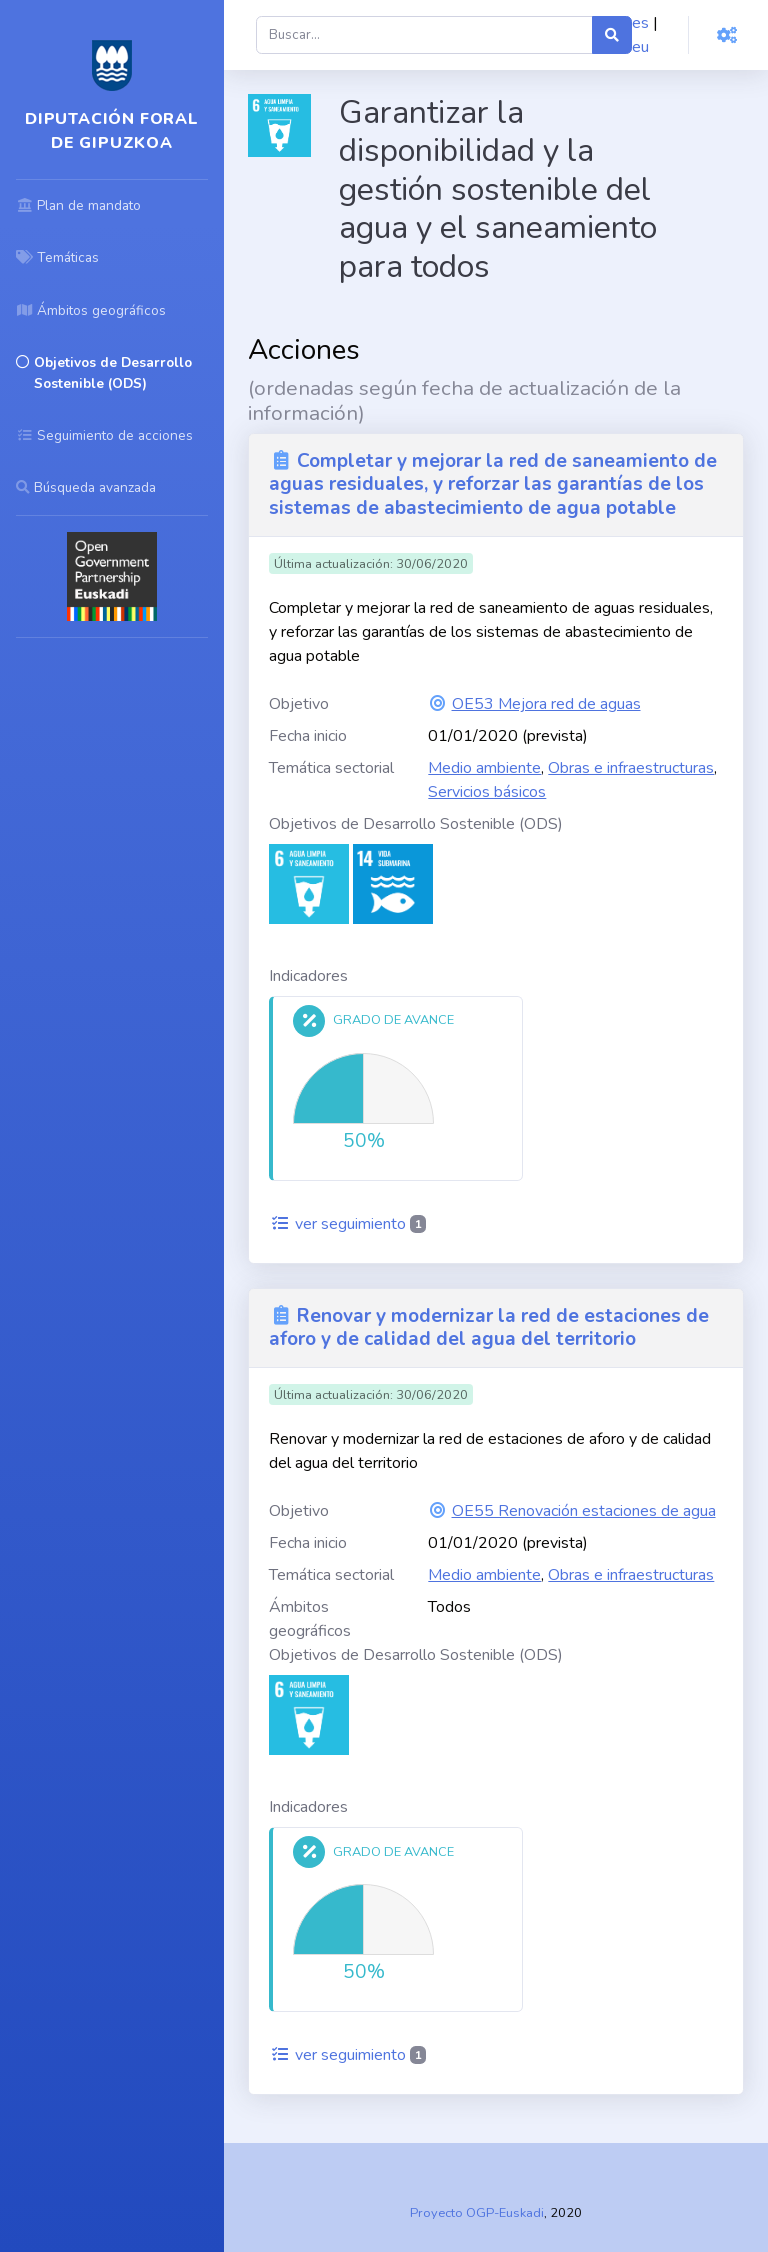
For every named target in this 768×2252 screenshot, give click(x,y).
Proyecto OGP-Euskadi (477, 2213)
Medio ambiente (484, 768)
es (640, 23)
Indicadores (308, 976)
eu (640, 47)
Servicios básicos (487, 792)
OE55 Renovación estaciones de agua (584, 1511)
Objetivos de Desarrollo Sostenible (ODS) (416, 824)
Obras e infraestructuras (631, 768)
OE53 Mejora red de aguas (546, 704)
